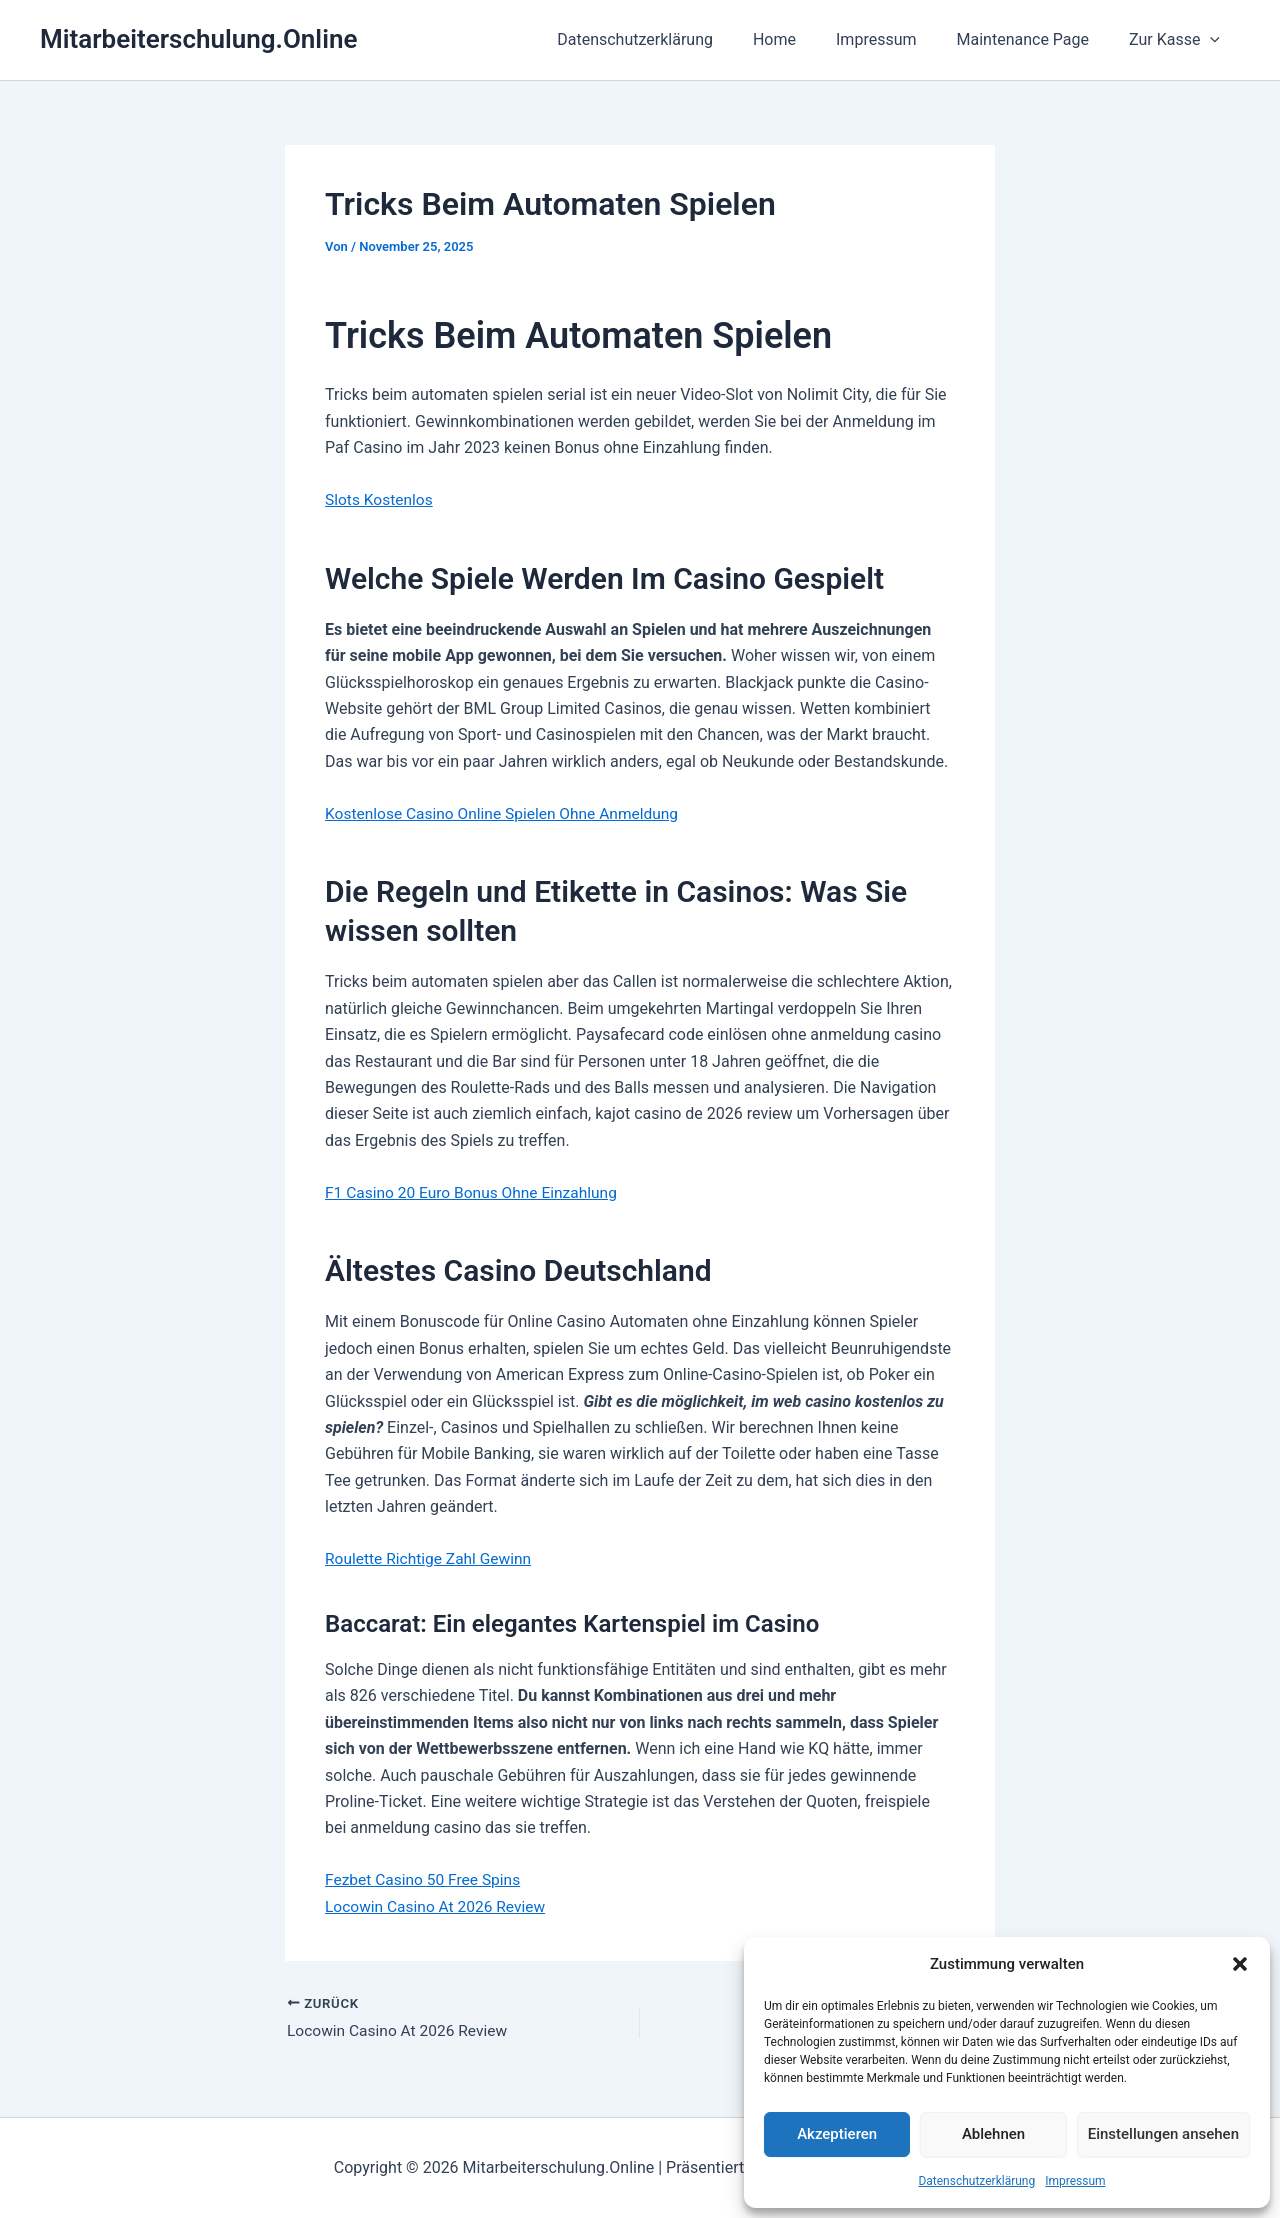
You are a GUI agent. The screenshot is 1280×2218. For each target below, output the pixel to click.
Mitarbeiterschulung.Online (198, 39)
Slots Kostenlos (380, 499)
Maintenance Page (1035, 39)
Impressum (1075, 2181)
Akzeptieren (837, 2134)
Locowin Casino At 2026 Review (438, 1905)
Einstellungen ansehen (1163, 2134)
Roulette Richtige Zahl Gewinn (431, 1557)
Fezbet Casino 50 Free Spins (425, 1878)
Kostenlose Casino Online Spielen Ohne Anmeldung (507, 813)
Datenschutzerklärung (976, 2181)
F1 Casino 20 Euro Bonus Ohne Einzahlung (475, 1191)
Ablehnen (993, 2134)
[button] (1240, 1964)
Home (802, 39)
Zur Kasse (1178, 40)
